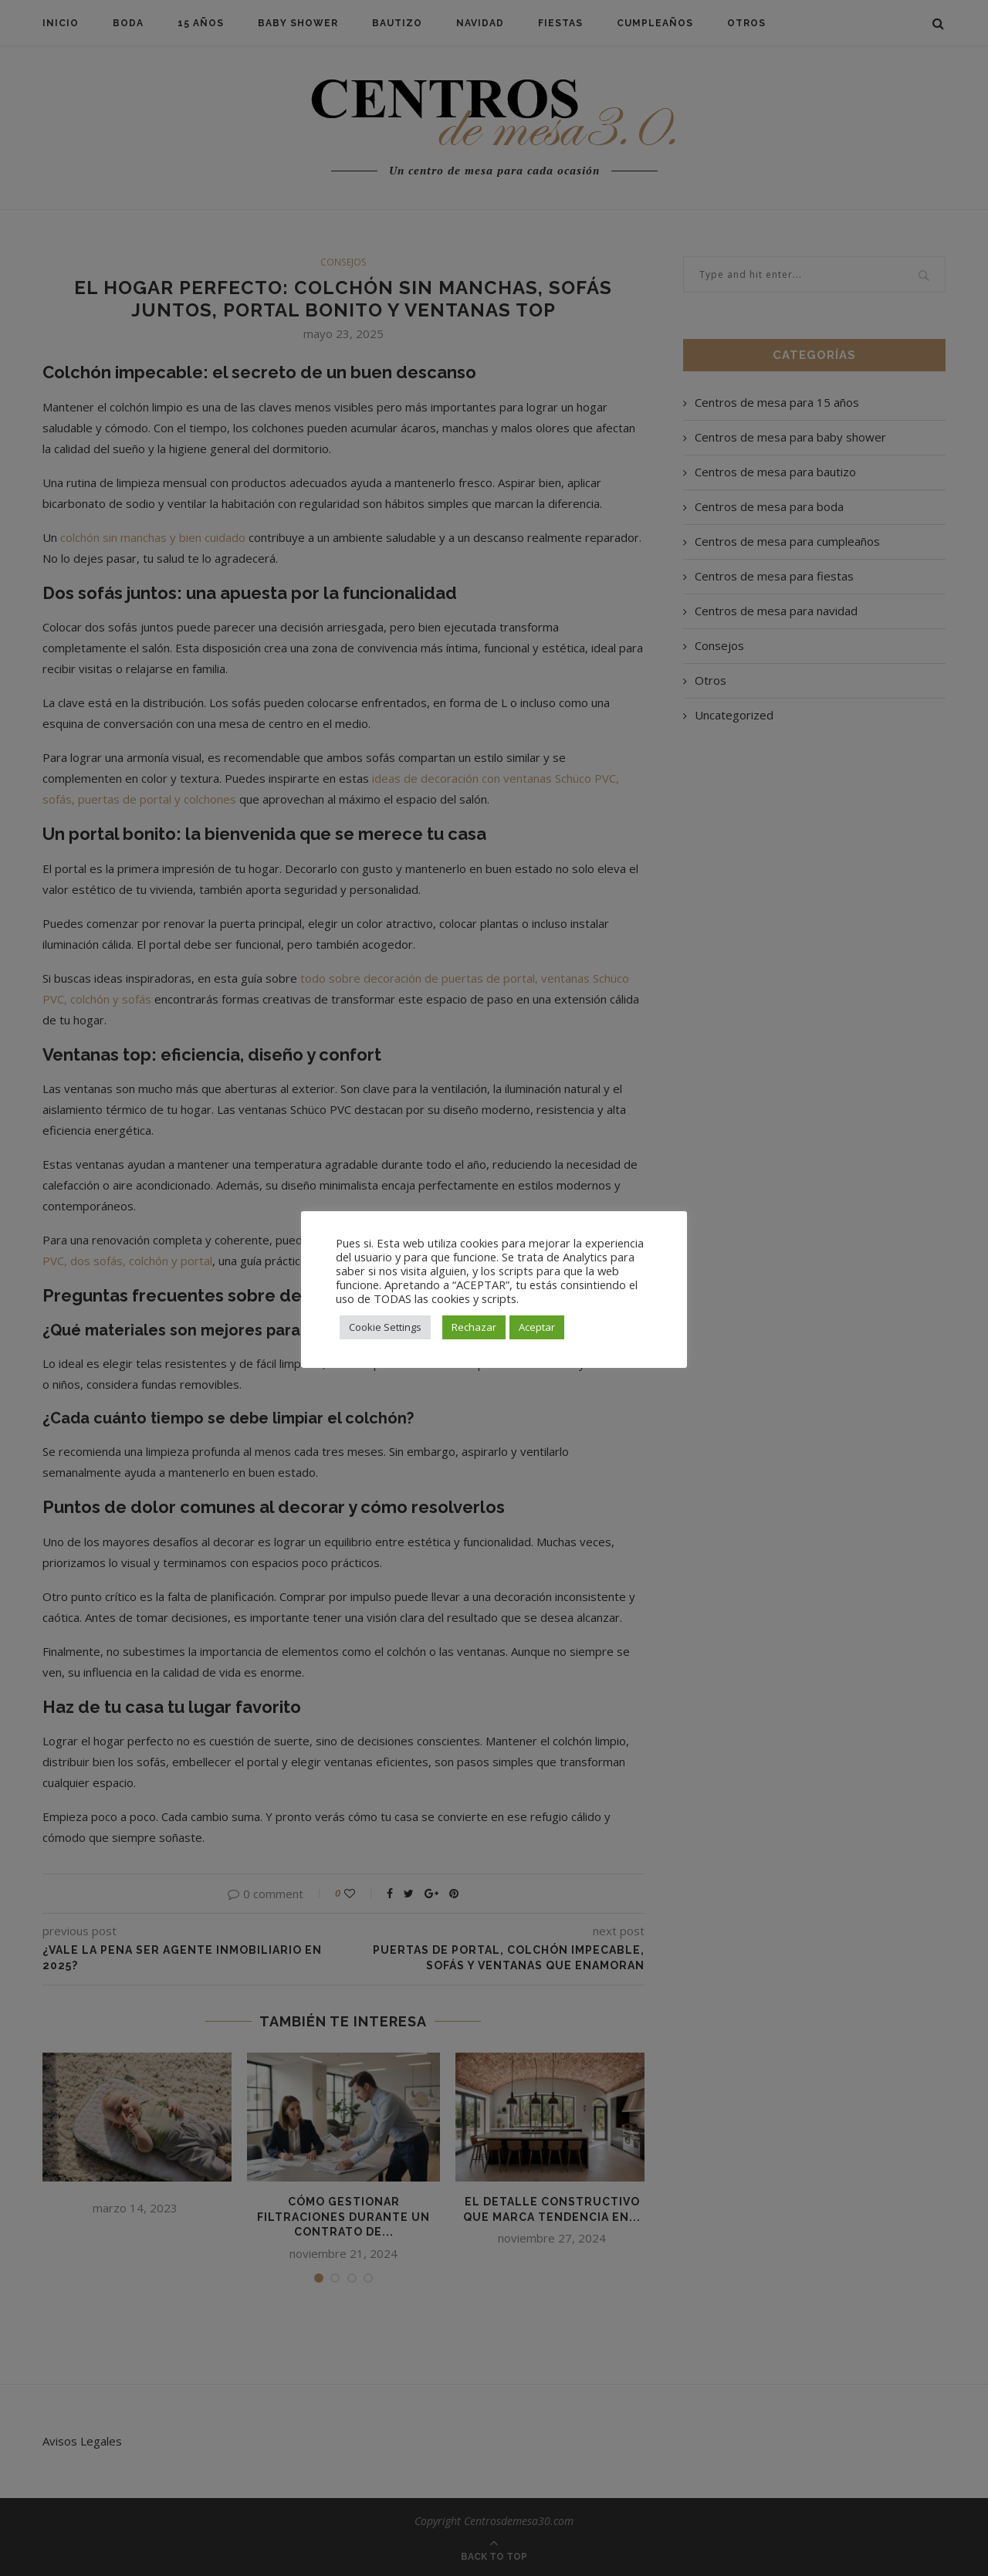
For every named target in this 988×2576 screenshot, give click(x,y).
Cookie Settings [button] (385, 1327)
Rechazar (474, 1327)
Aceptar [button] (537, 1327)
